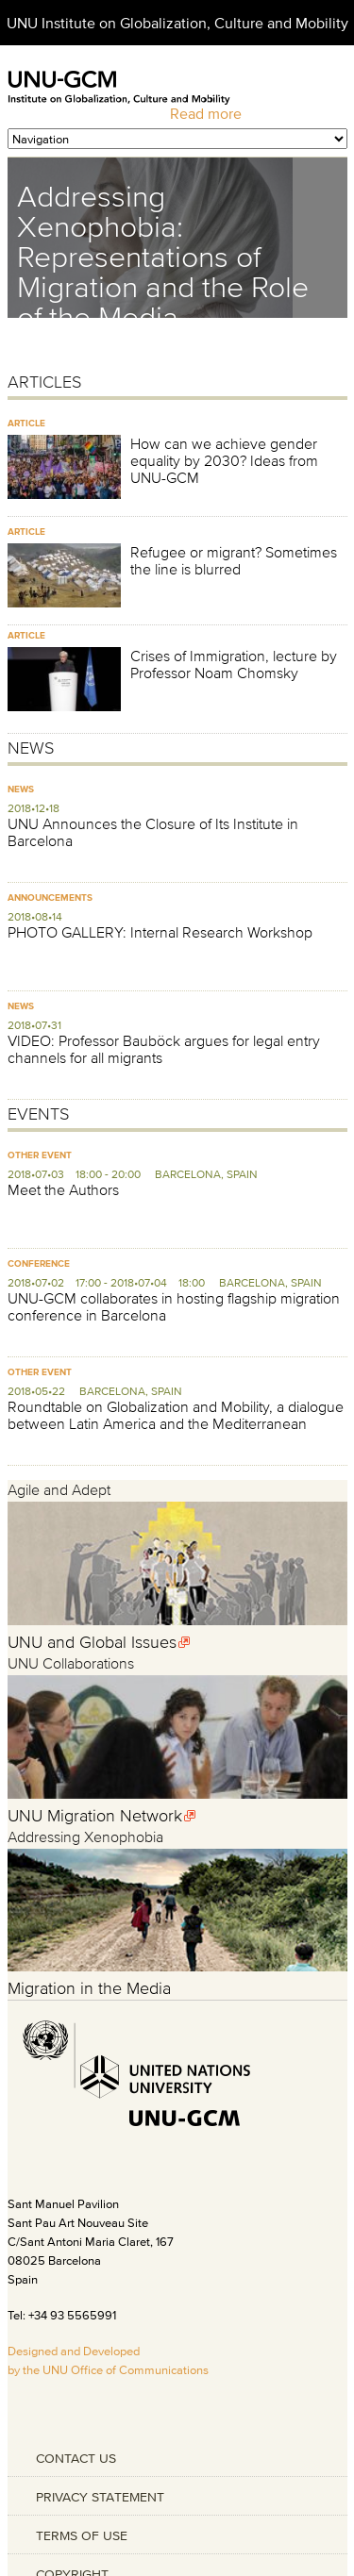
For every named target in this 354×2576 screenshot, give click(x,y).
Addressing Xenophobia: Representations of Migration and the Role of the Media (163, 256)
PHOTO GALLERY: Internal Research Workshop (160, 931)
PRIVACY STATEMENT (100, 2496)
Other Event (40, 1155)
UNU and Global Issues (92, 1642)
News (21, 789)
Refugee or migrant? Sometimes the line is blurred (233, 560)
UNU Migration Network (95, 1815)
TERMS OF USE (81, 2535)
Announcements (50, 897)
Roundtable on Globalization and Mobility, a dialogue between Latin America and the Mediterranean (176, 1415)
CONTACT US (76, 2458)
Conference (39, 1263)
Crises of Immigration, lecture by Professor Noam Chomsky (233, 664)
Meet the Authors (63, 1189)
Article (26, 423)
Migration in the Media (89, 1988)
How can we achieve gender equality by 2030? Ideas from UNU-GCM (224, 460)
